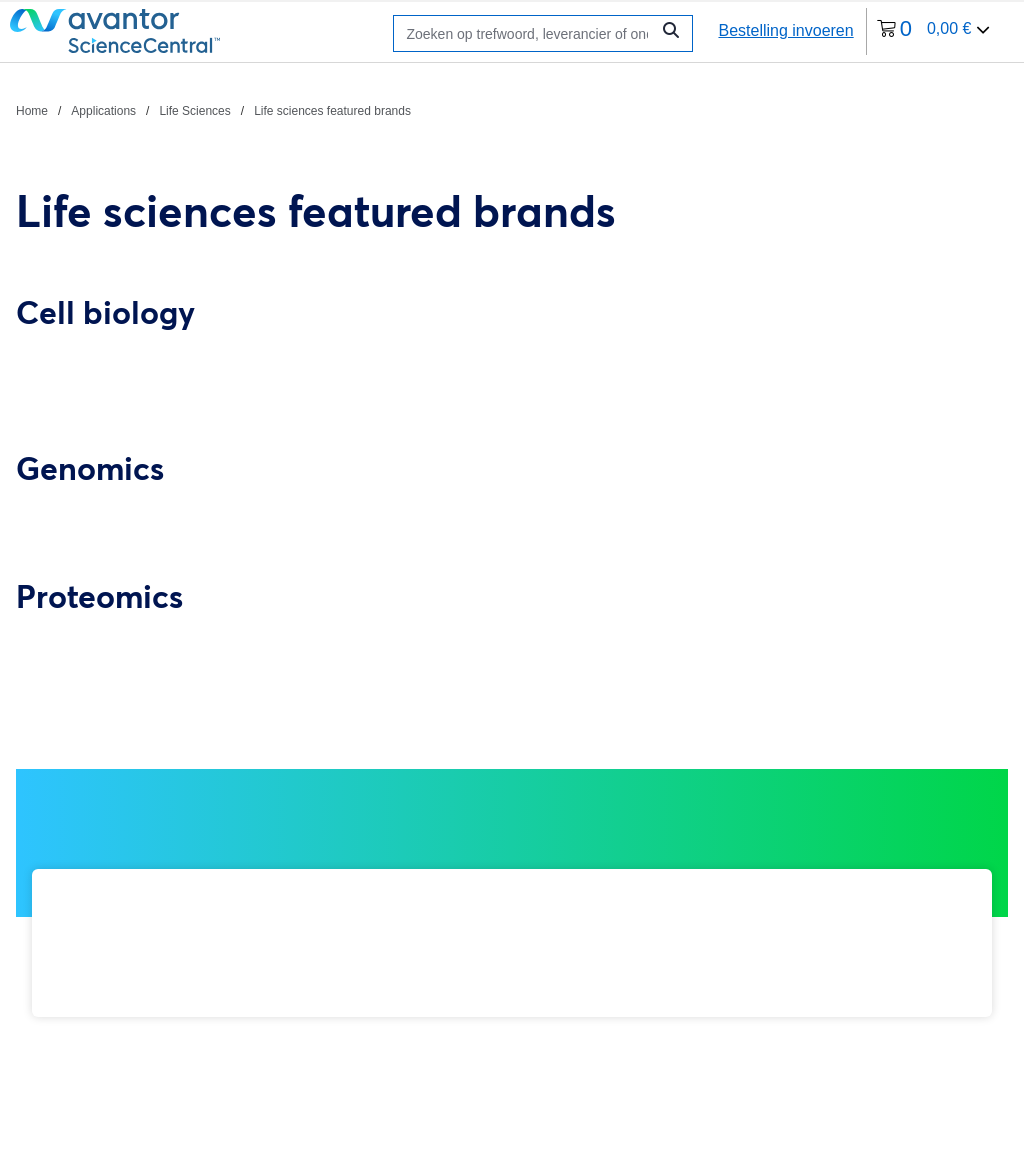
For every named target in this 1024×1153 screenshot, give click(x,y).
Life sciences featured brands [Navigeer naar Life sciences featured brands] (332, 111)
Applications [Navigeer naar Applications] (103, 111)
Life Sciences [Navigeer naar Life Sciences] (194, 111)
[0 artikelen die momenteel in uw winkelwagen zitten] (934, 31)
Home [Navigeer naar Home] (32, 111)
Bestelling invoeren (785, 30)
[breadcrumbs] (213, 110)
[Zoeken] (526, 33)
